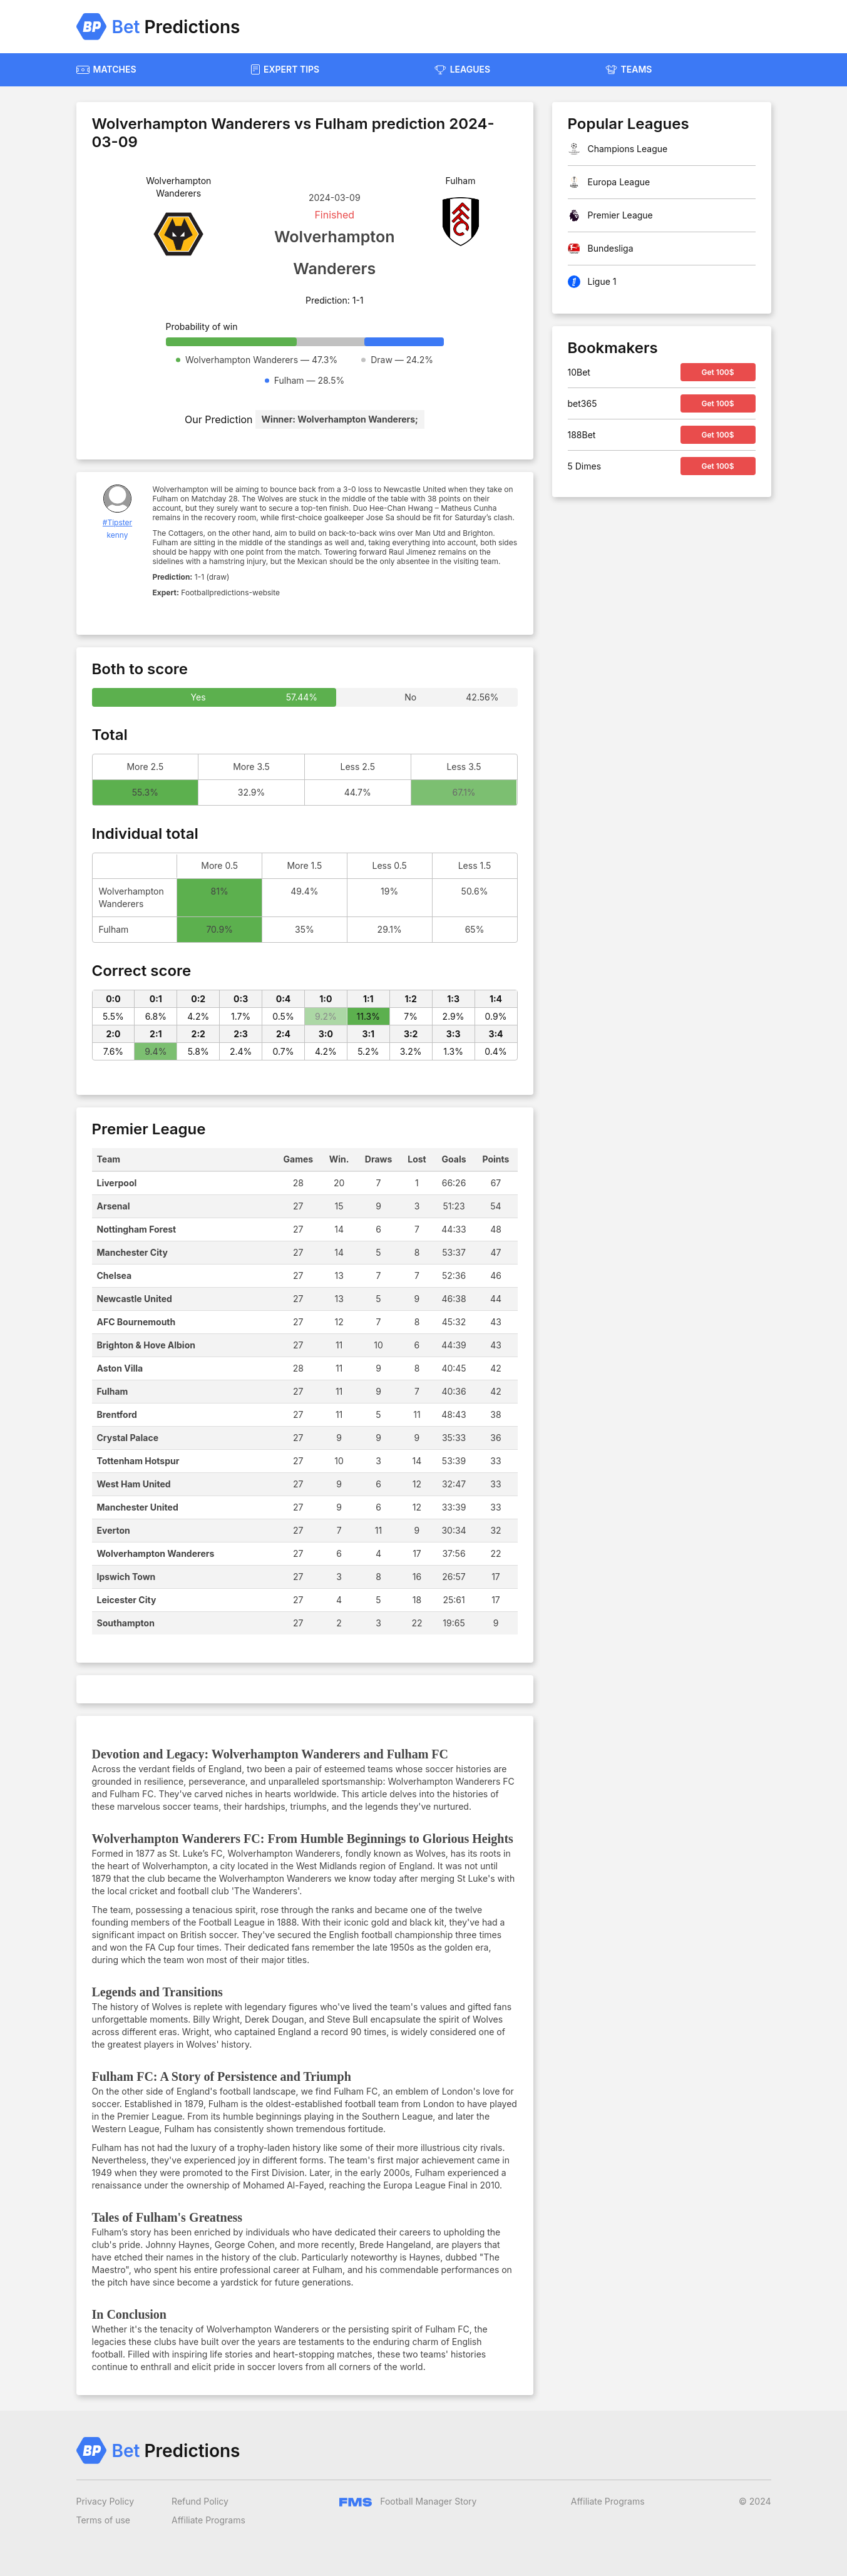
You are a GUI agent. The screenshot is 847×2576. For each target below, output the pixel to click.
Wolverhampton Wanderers (156, 1553)
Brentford (117, 1414)
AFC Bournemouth (136, 1321)
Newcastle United (134, 1298)
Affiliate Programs (208, 2520)
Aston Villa (120, 1368)
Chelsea (114, 1275)
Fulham (112, 1391)
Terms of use (103, 2520)
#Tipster (117, 522)
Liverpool (117, 1183)
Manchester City (132, 1252)
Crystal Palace (128, 1437)
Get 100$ (717, 372)
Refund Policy (200, 2501)
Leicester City (127, 1599)
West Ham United (134, 1484)
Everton (113, 1530)
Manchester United (137, 1507)
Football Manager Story (407, 2501)
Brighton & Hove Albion (146, 1345)
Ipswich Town (126, 1576)
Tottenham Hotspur (138, 1460)
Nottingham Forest (137, 1229)
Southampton (126, 1623)
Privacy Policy (105, 2501)
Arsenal (113, 1206)
